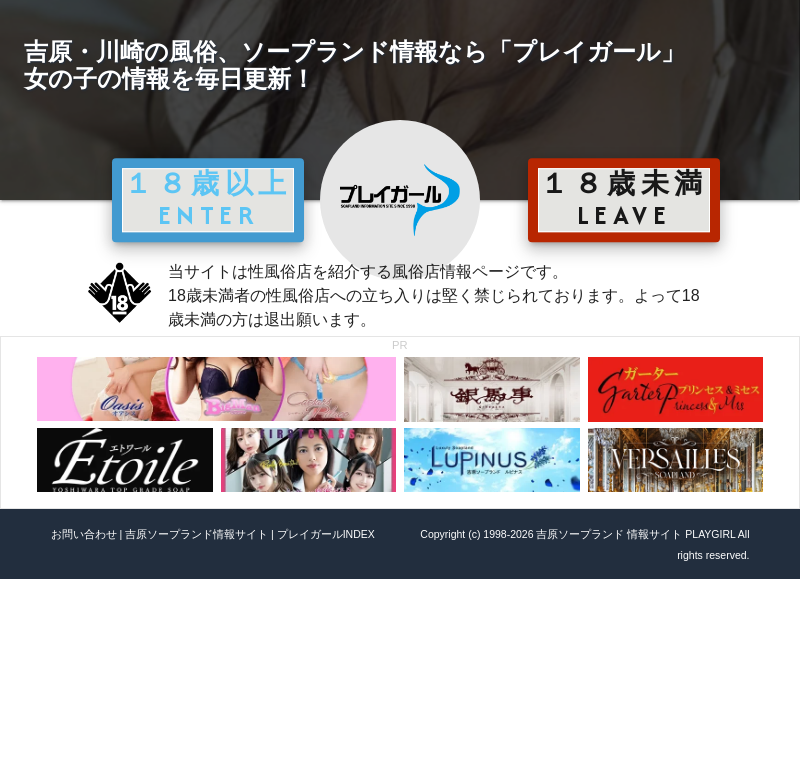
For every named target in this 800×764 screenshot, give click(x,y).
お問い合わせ (84, 534)
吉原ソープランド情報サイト (196, 534)
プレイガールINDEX (326, 534)
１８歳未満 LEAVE (624, 199)
